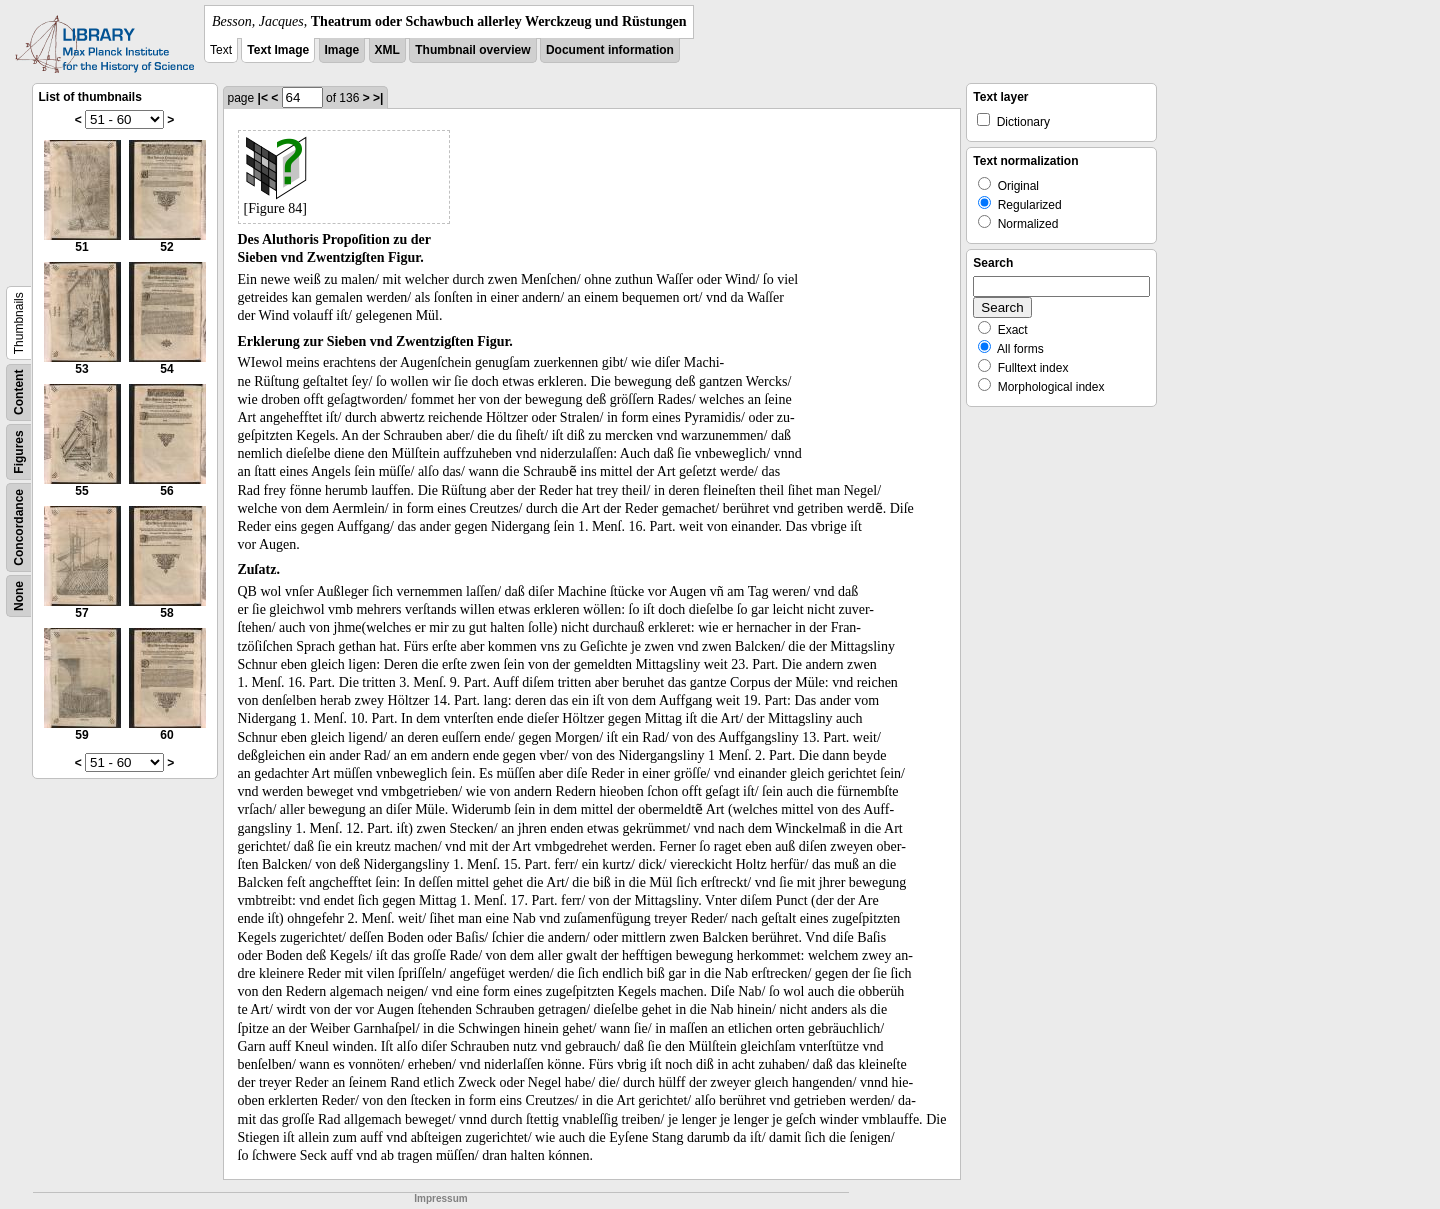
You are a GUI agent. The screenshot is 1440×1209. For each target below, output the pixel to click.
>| (378, 98)
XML (387, 50)
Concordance (19, 527)
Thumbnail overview (472, 50)
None (19, 596)
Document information (610, 50)
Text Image (278, 50)
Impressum (440, 1198)
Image (342, 50)
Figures (19, 451)
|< (263, 98)
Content (19, 392)
